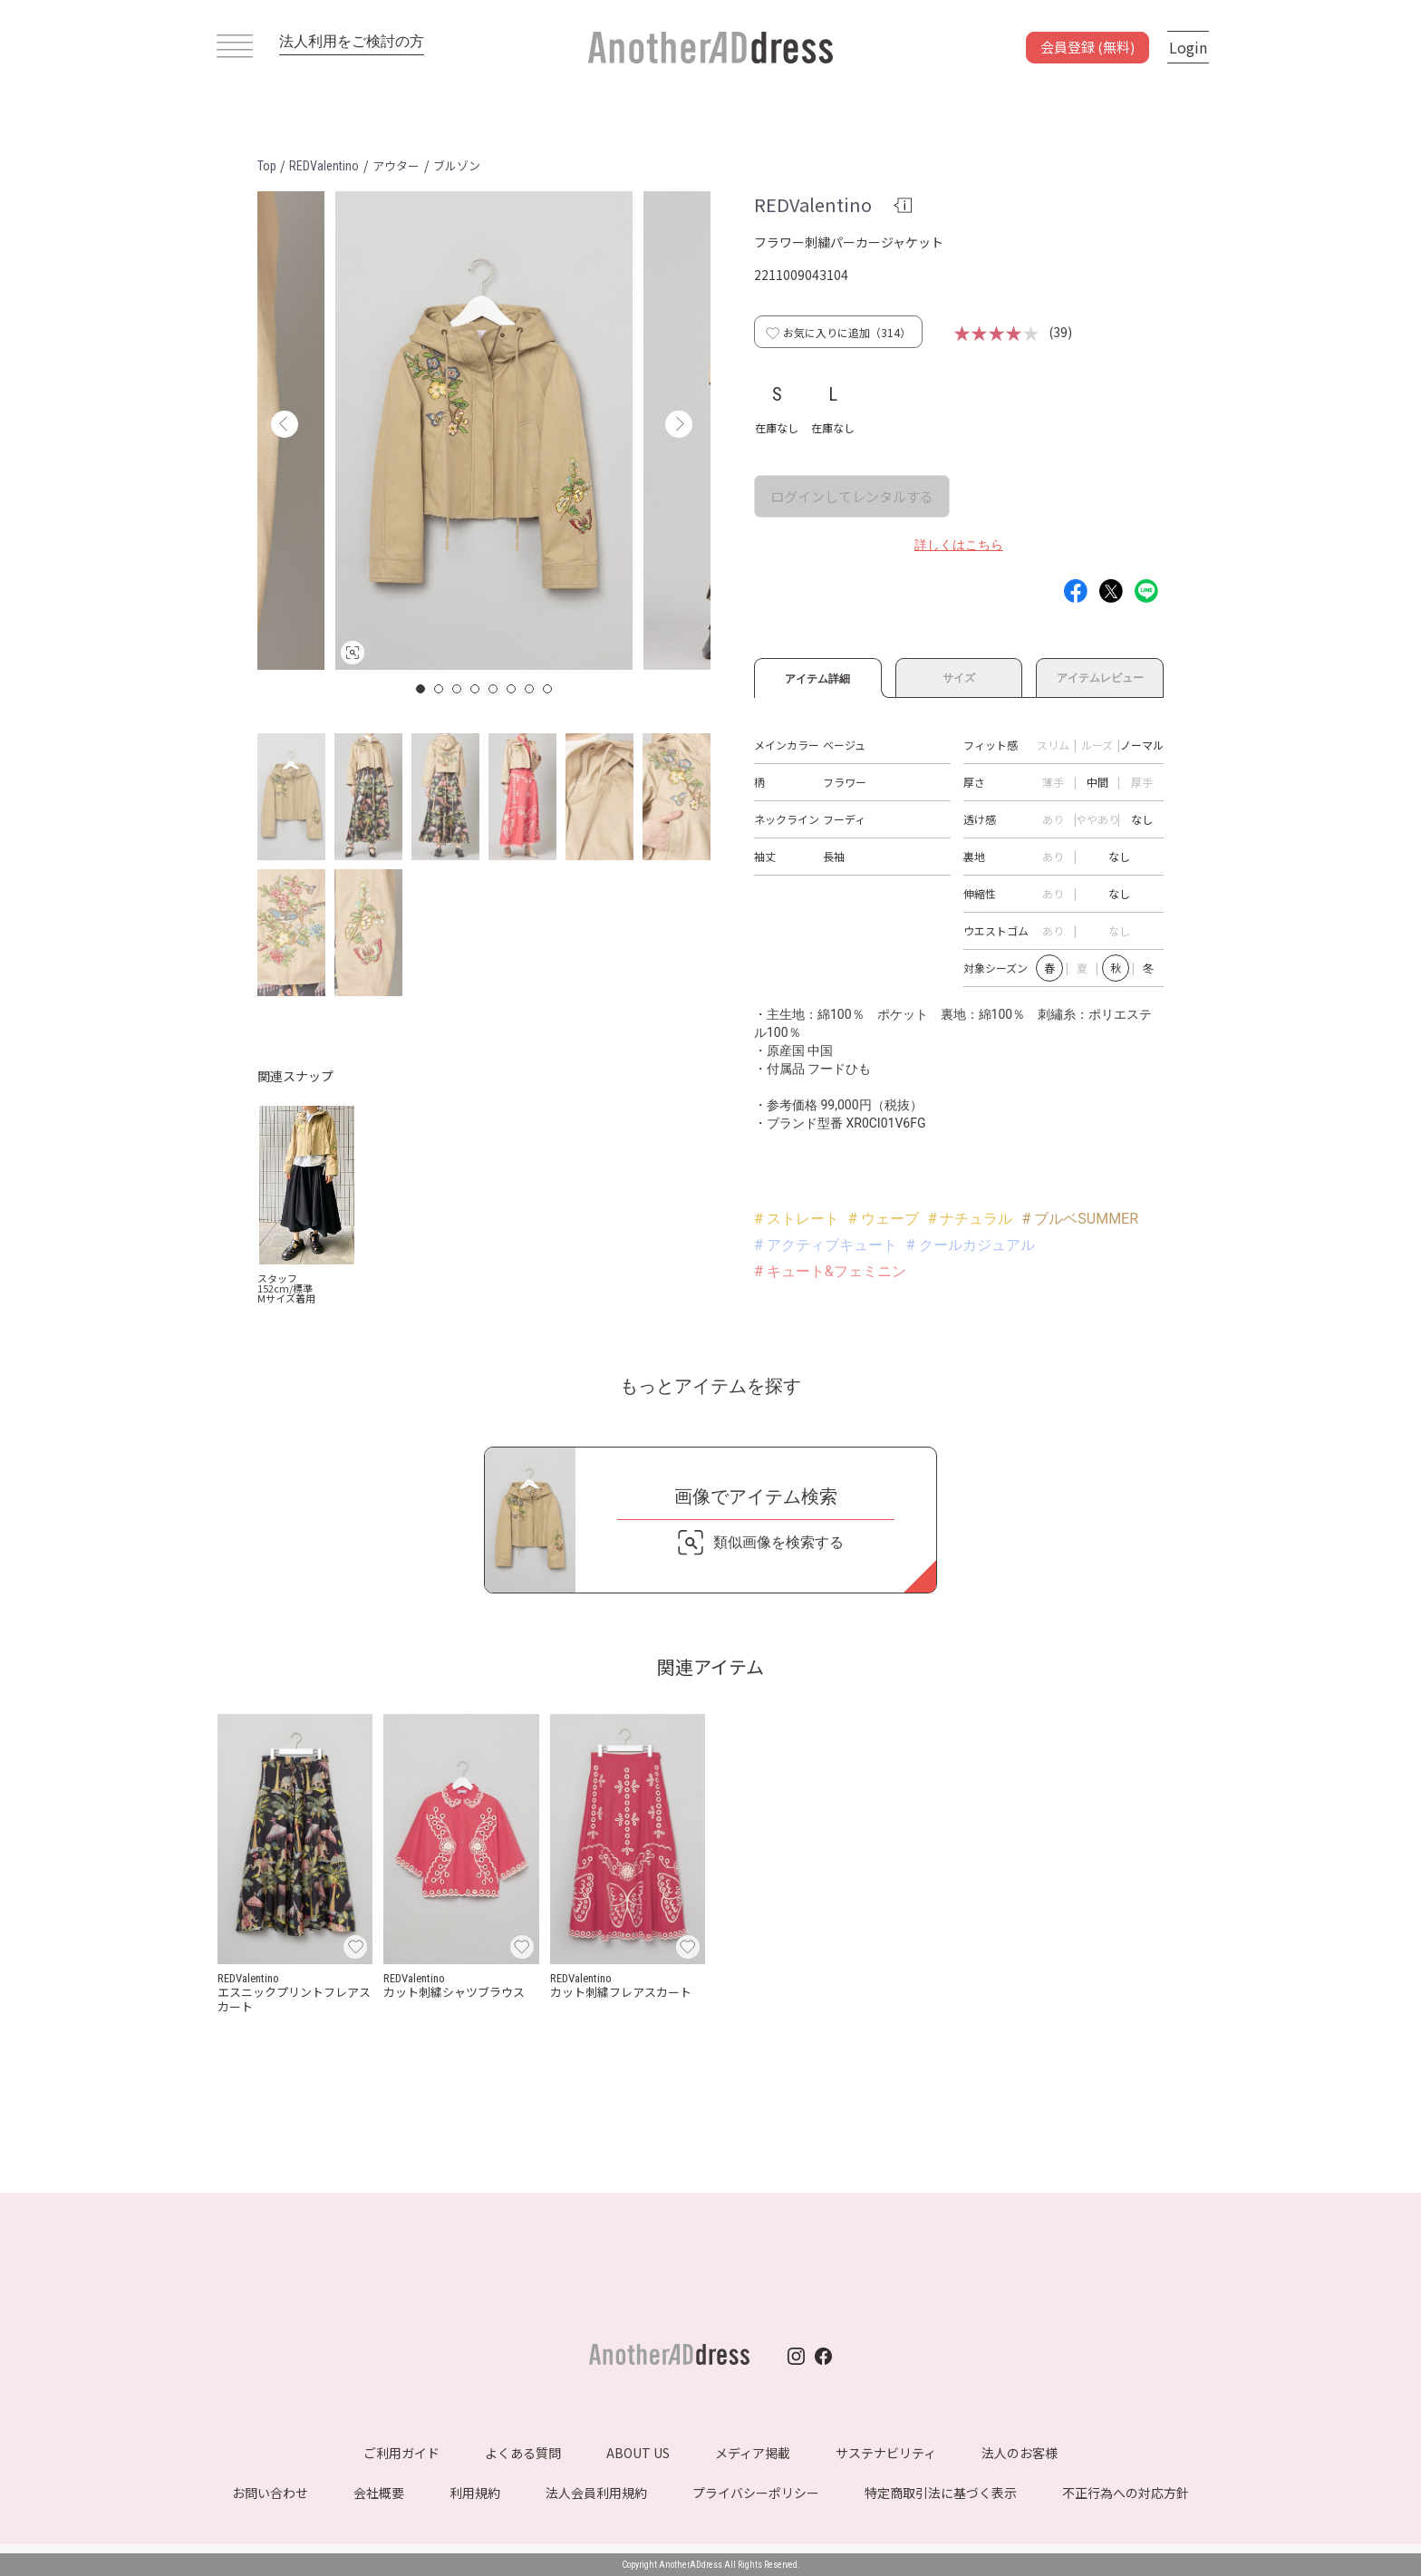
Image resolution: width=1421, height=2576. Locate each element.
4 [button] (475, 688)
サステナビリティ (886, 2452)
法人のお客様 (1019, 2452)
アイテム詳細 (818, 676)
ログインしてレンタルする (851, 496)
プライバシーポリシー (755, 2492)
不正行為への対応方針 (1125, 2492)
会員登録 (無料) (1087, 46)
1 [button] (421, 688)
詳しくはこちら (958, 544)
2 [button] (439, 688)
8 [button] (548, 688)
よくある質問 (523, 2452)
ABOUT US (638, 2452)
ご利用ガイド (401, 2452)
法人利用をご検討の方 (351, 41)
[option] (484, 430)
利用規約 (475, 2492)
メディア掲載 (752, 2452)
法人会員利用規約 (596, 2492)
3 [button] (457, 688)
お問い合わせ (270, 2492)
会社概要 (378, 2492)
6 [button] (512, 688)
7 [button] (530, 688)
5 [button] (493, 688)
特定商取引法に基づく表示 (941, 2492)
